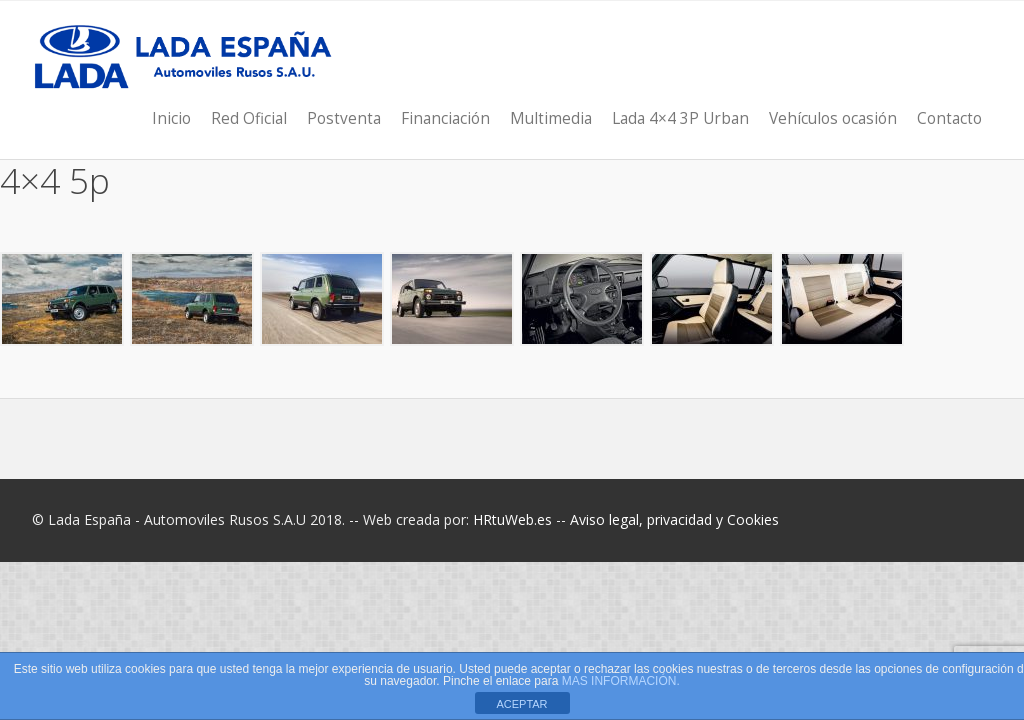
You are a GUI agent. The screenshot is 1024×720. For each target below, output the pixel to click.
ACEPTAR (521, 704)
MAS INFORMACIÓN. (621, 681)
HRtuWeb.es (512, 519)
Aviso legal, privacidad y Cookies (674, 519)
